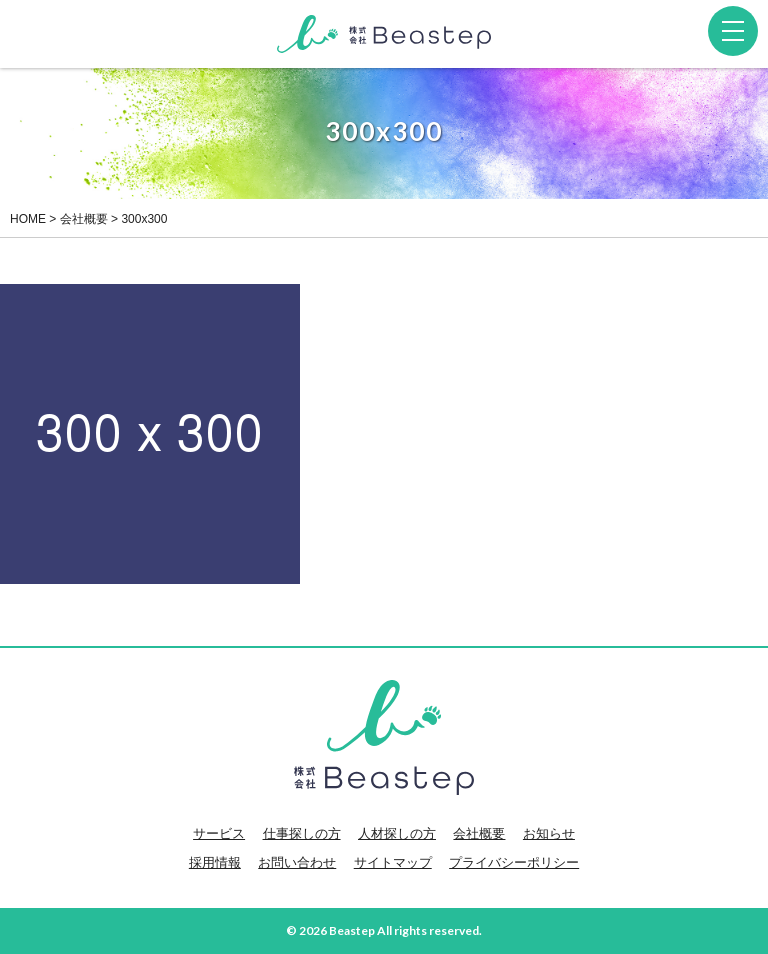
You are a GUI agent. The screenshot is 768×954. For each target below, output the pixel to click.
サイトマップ (393, 862)
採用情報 (215, 862)
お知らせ (549, 833)
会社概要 (479, 833)
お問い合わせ (297, 862)
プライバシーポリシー (514, 862)
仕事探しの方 (302, 833)
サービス (219, 833)
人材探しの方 (397, 833)
